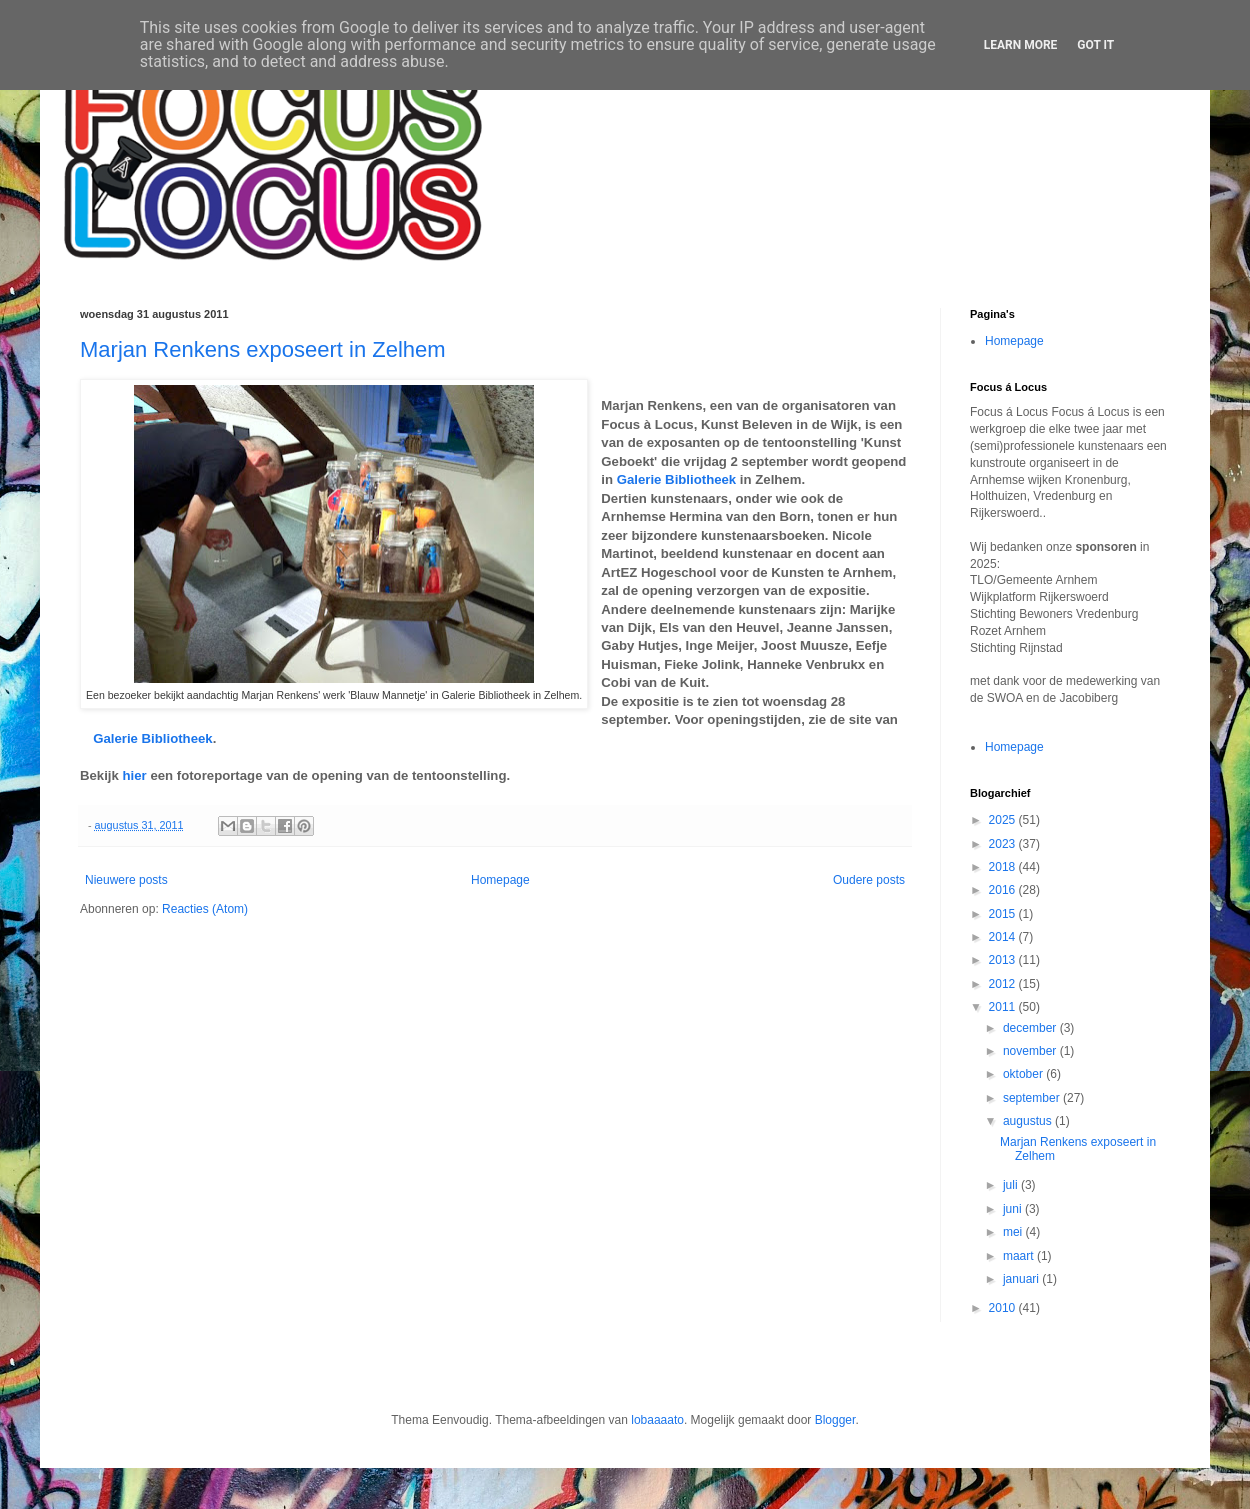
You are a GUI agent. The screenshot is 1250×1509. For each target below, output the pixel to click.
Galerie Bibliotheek (676, 479)
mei (1014, 1232)
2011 (1004, 1007)
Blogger (835, 1420)
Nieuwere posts (126, 880)
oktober (1024, 1074)
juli (1012, 1185)
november (1031, 1051)
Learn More (1021, 45)
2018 (1004, 867)
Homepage (500, 880)
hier (135, 775)
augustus (1029, 1121)
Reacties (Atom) (205, 909)
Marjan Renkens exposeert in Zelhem (263, 349)
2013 (1004, 960)
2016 (1004, 890)
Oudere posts (869, 880)
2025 (1004, 820)
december (1031, 1028)
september (1033, 1098)
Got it (1095, 45)
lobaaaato (657, 1420)
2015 (1004, 914)
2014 (1004, 937)
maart (1020, 1256)
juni (1014, 1209)
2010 (1004, 1308)
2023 (1004, 844)
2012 (1004, 984)
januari (1022, 1279)
